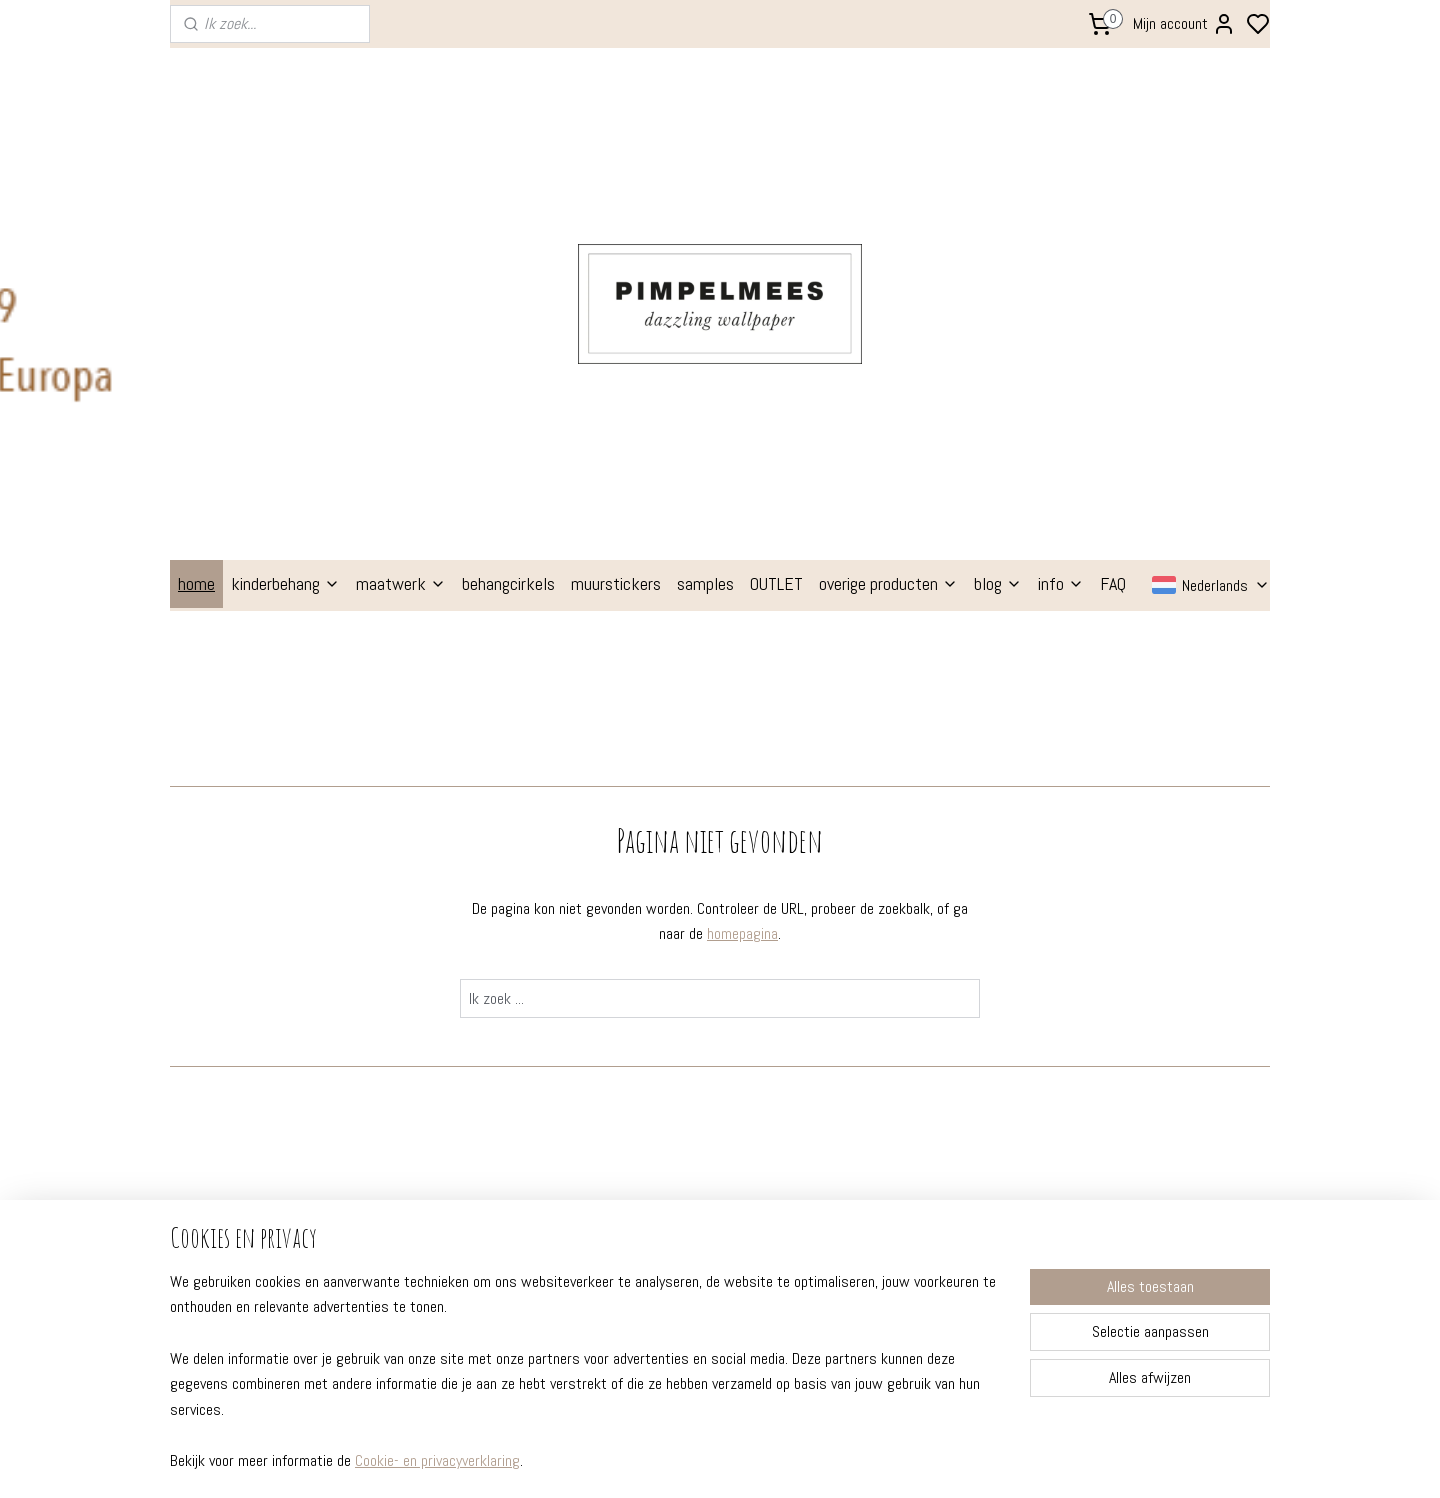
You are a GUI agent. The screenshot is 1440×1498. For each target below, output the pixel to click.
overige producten (888, 271)
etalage (425, 1112)
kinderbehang (285, 271)
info (1061, 271)
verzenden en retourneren (265, 1112)
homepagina (742, 621)
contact (207, 1194)
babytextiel (657, 1167)
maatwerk (401, 271)
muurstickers (616, 271)
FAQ (1113, 271)
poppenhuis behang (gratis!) (712, 1194)
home (196, 271)
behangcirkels (508, 271)
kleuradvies (436, 1085)
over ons (208, 1167)
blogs (417, 1031)
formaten (212, 1058)
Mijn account (1184, 24)
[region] (588, 1383)
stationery (654, 1139)
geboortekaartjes (677, 1112)
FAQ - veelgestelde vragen (265, 1031)
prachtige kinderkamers (477, 1058)
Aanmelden (1107, 1110)
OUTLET (776, 271)
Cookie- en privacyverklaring (437, 1460)
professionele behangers (261, 1139)
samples (705, 271)
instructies (216, 1085)
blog (998, 271)
